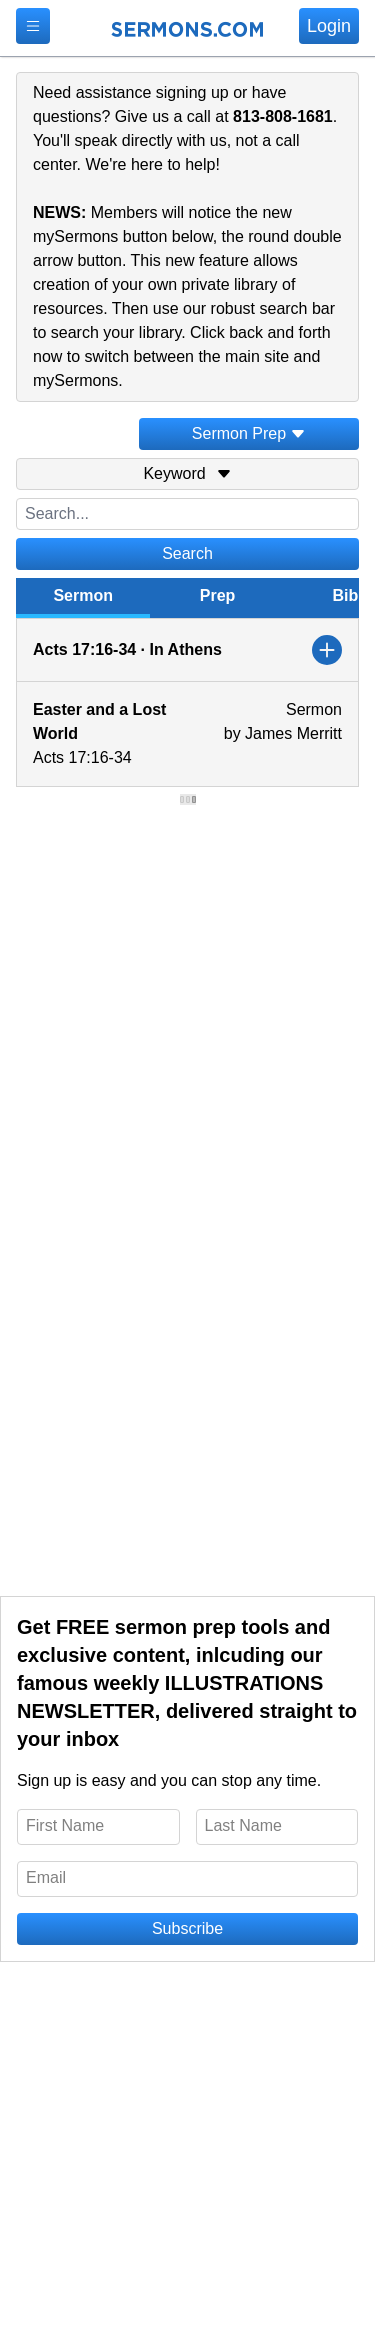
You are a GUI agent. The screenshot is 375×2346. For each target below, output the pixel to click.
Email (46, 1877)
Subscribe (187, 1928)
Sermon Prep (249, 433)
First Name (65, 1825)
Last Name (243, 1825)
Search (187, 553)
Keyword (187, 473)
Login (329, 26)
